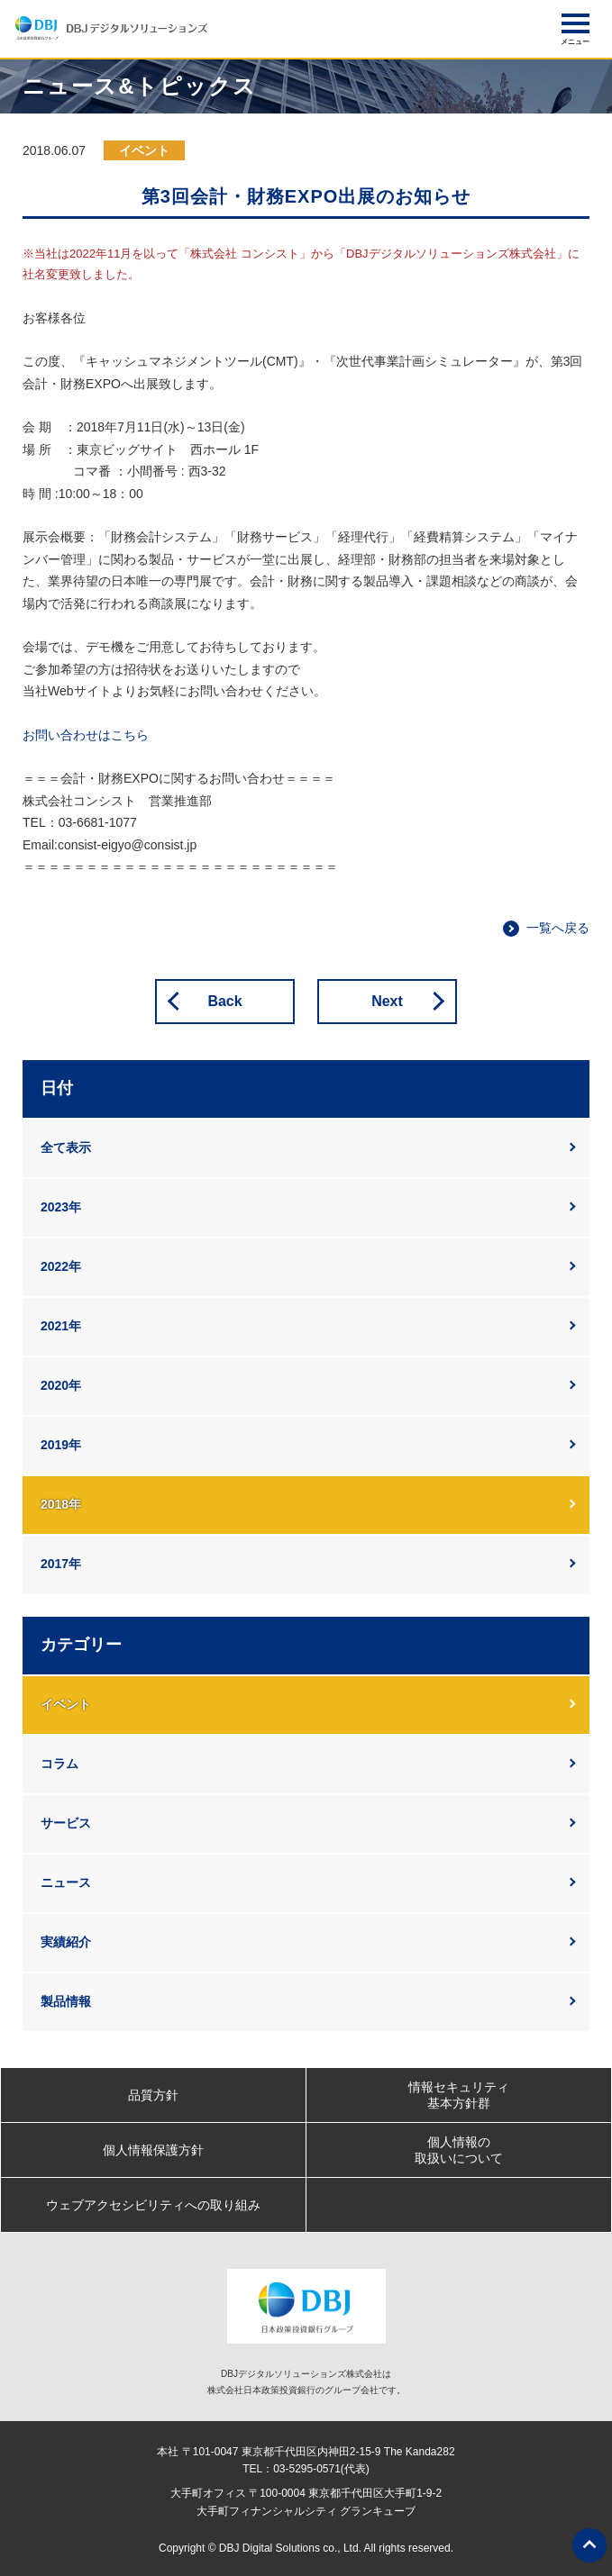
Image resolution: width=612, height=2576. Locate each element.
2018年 (61, 1504)
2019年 (61, 1445)
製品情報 (66, 2001)
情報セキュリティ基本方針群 (458, 2095)
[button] (575, 23)
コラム (59, 1763)
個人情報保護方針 (153, 2150)
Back (224, 1001)
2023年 (61, 1207)
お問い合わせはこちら (86, 735)
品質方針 (153, 2095)
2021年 (61, 1326)
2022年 (61, 1266)
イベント (66, 1704)
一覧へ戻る (557, 928)
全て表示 (66, 1147)
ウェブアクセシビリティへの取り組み (153, 2205)
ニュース (66, 1882)
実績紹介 (66, 1942)
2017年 (61, 1563)
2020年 (61, 1385)
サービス (66, 1823)
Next (387, 1001)
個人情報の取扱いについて (459, 2150)
